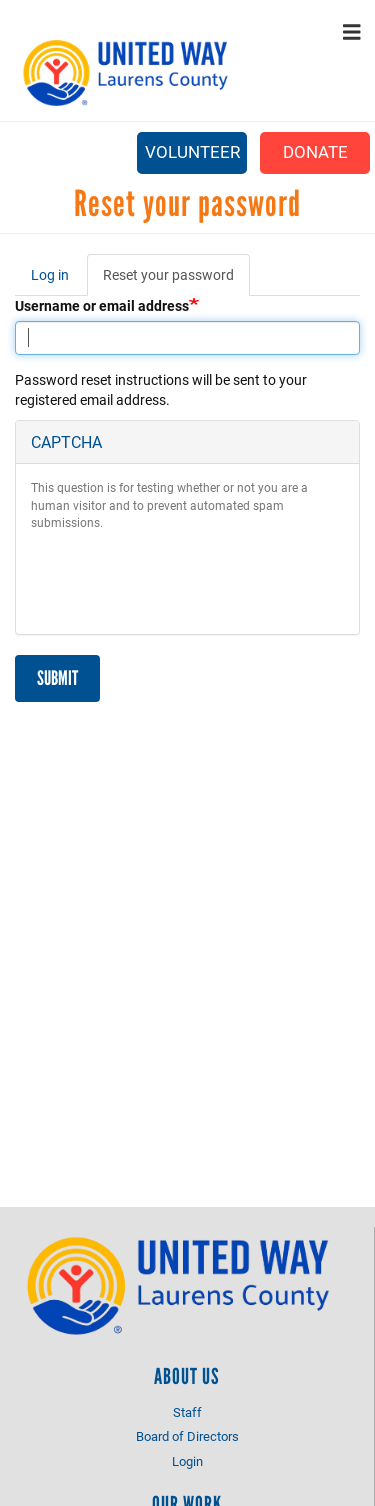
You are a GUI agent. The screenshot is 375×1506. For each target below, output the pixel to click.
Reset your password (176, 280)
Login (187, 1461)
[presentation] (183, 580)
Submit (57, 678)
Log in (50, 274)
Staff (187, 1412)
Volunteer (192, 151)
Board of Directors (187, 1436)
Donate (315, 151)
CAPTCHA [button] (66, 441)
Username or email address (102, 305)
